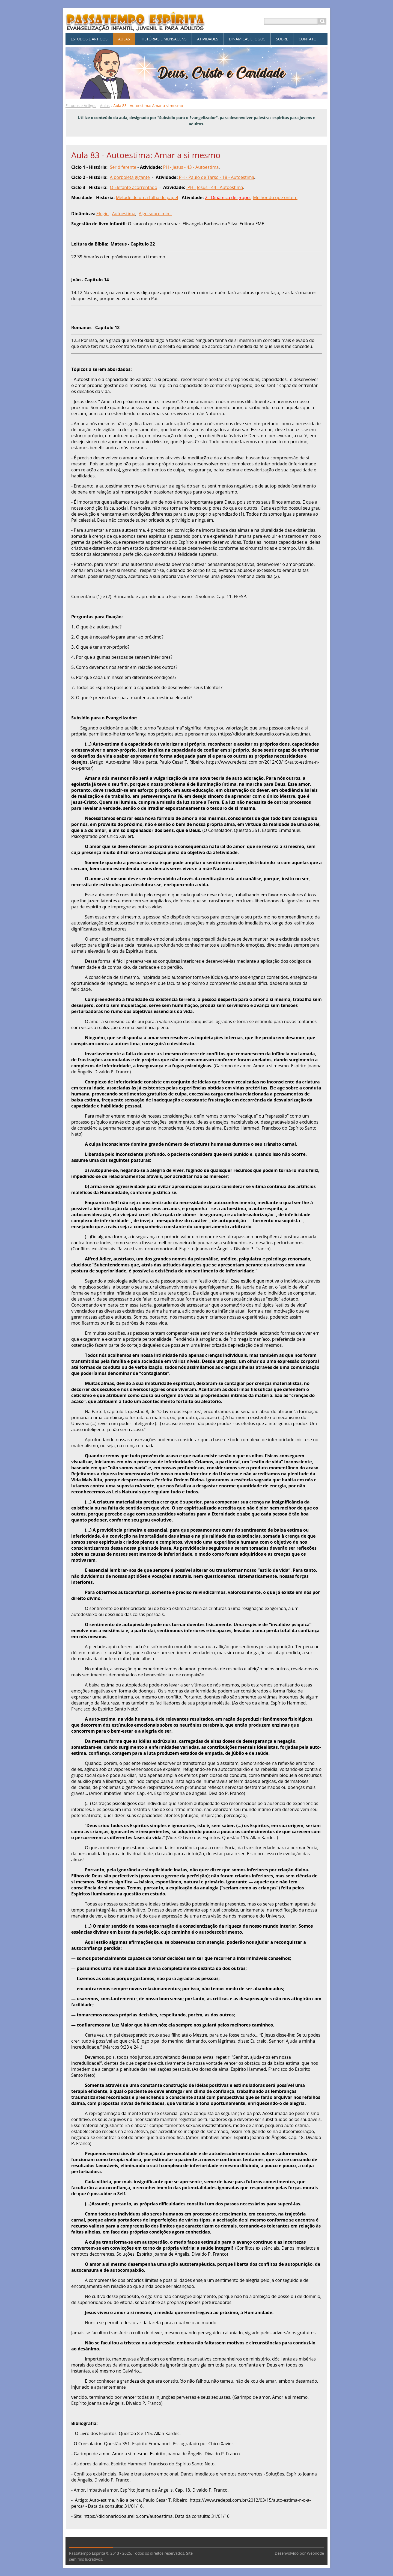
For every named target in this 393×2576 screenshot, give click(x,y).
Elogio (102, 214)
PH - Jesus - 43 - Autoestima (191, 167)
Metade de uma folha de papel (147, 197)
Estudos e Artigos (81, 105)
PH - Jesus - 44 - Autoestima (214, 187)
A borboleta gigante (130, 177)
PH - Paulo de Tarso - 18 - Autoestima (216, 177)
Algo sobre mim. (155, 214)
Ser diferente (123, 167)
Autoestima (123, 214)
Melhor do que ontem (275, 197)
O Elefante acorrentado (133, 187)
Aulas (104, 105)
